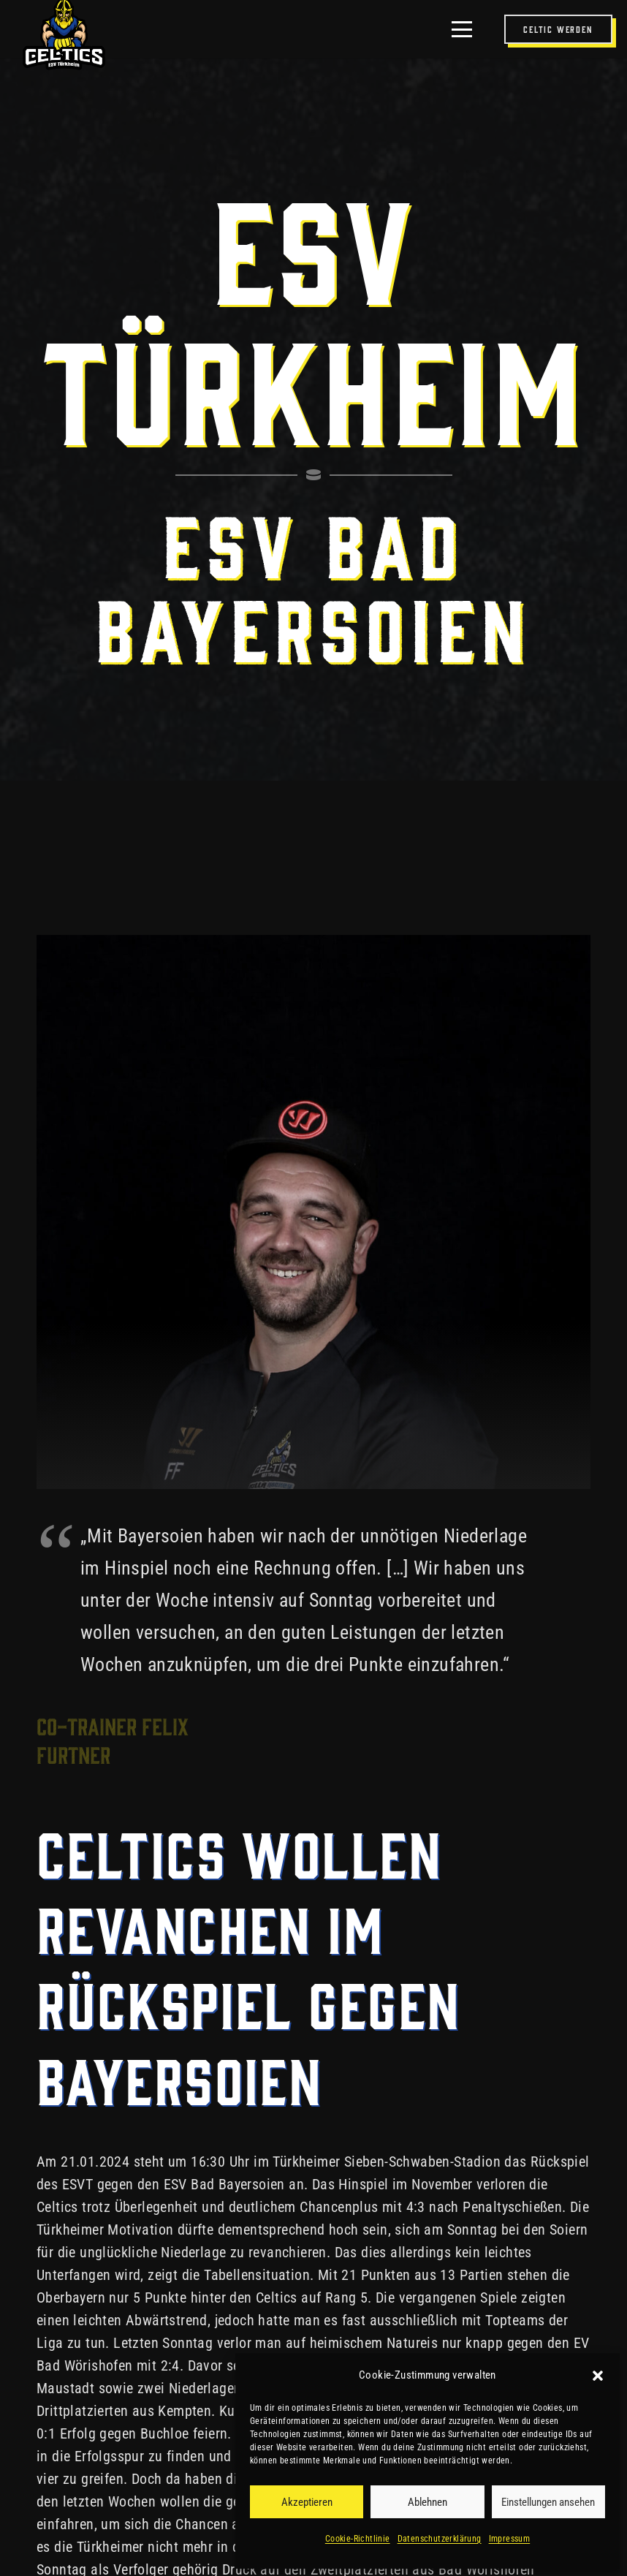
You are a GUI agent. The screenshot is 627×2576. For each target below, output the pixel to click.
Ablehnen (427, 2502)
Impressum (510, 2539)
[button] (597, 2375)
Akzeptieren (306, 2502)
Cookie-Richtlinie (357, 2539)
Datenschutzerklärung (440, 2539)
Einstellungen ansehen (548, 2502)
